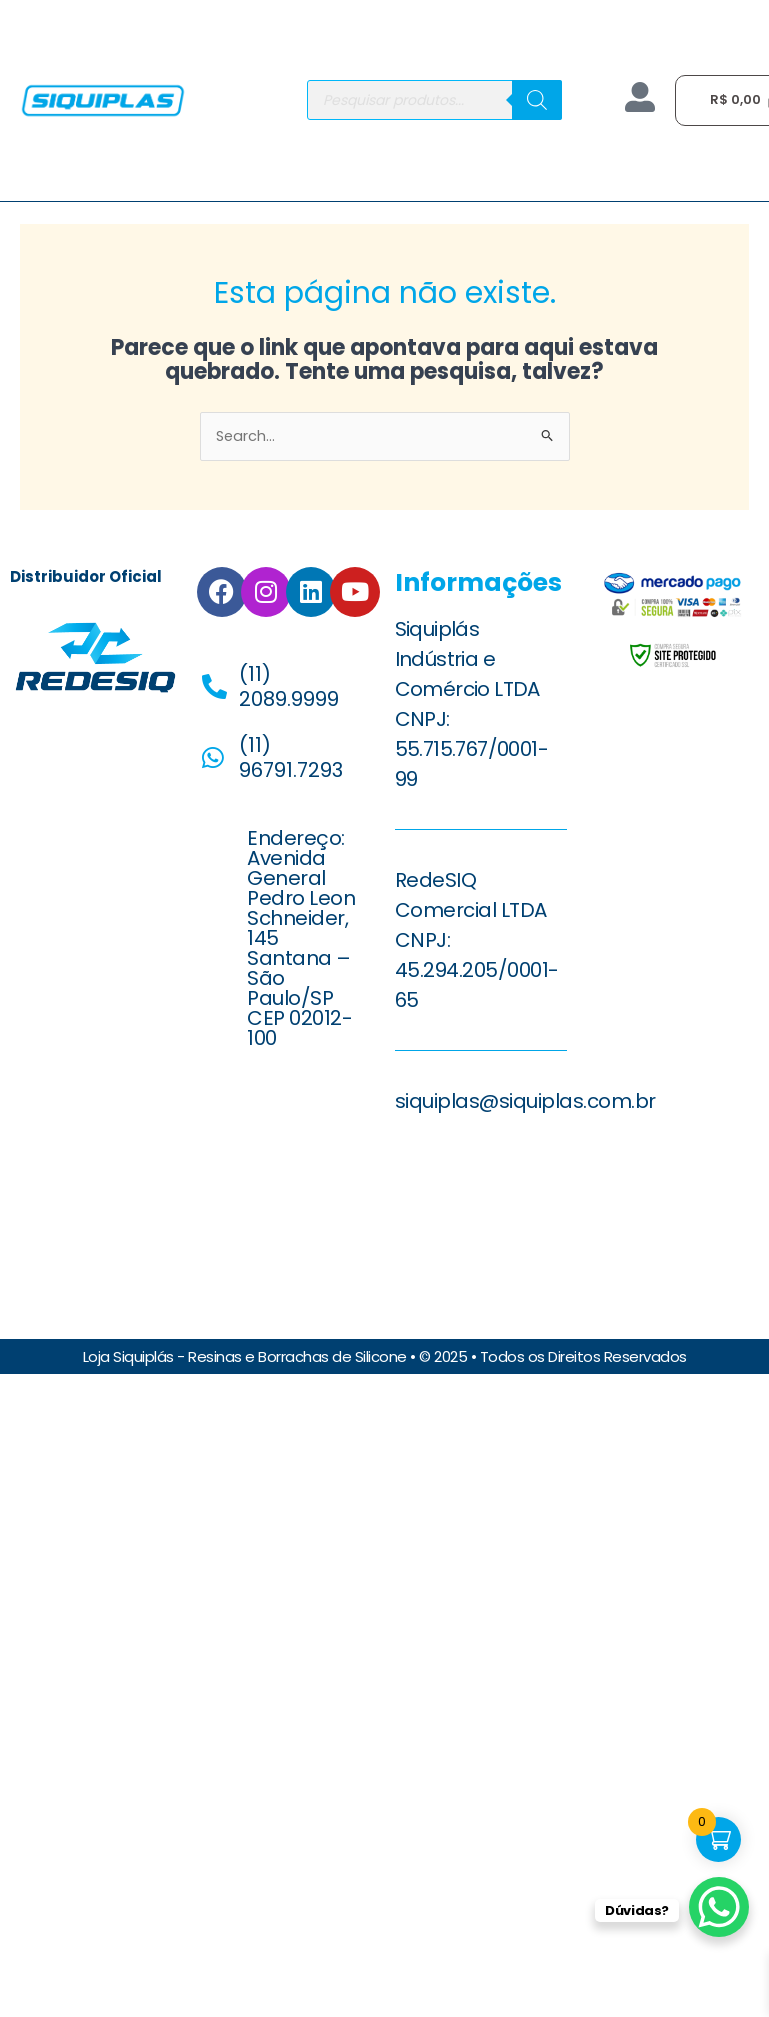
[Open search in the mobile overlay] (434, 100)
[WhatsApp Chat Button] (719, 1907)
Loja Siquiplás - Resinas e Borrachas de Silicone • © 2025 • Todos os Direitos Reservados (385, 1355)
